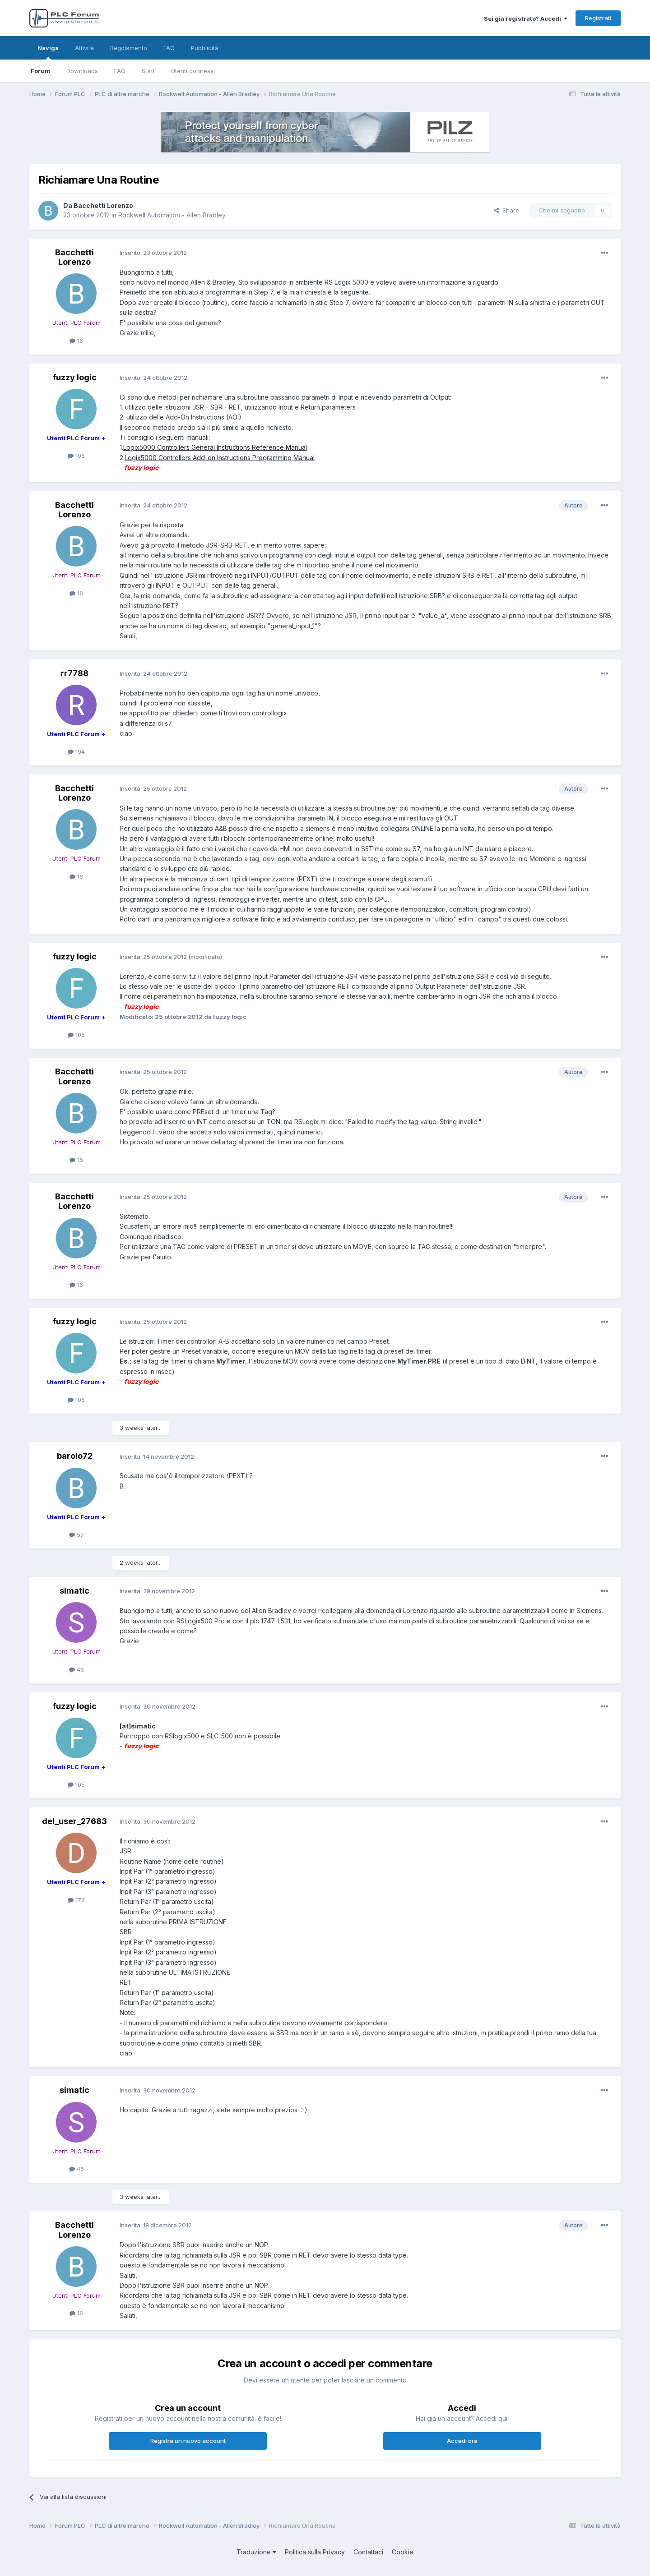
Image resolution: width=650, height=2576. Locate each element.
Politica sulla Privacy (315, 2552)
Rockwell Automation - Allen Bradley (172, 215)
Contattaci (368, 2552)
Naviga (48, 52)
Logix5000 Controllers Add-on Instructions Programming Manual (220, 457)
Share (506, 210)
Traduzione (256, 2552)
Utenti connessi (193, 70)
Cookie (402, 2552)
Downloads (82, 70)
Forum (40, 70)
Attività (84, 47)
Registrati (598, 18)
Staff (148, 70)
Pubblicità (204, 47)
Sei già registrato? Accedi (525, 18)
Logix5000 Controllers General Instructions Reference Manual (215, 447)
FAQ (119, 70)
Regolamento (128, 47)
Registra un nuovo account (188, 2440)
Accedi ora (462, 2440)
